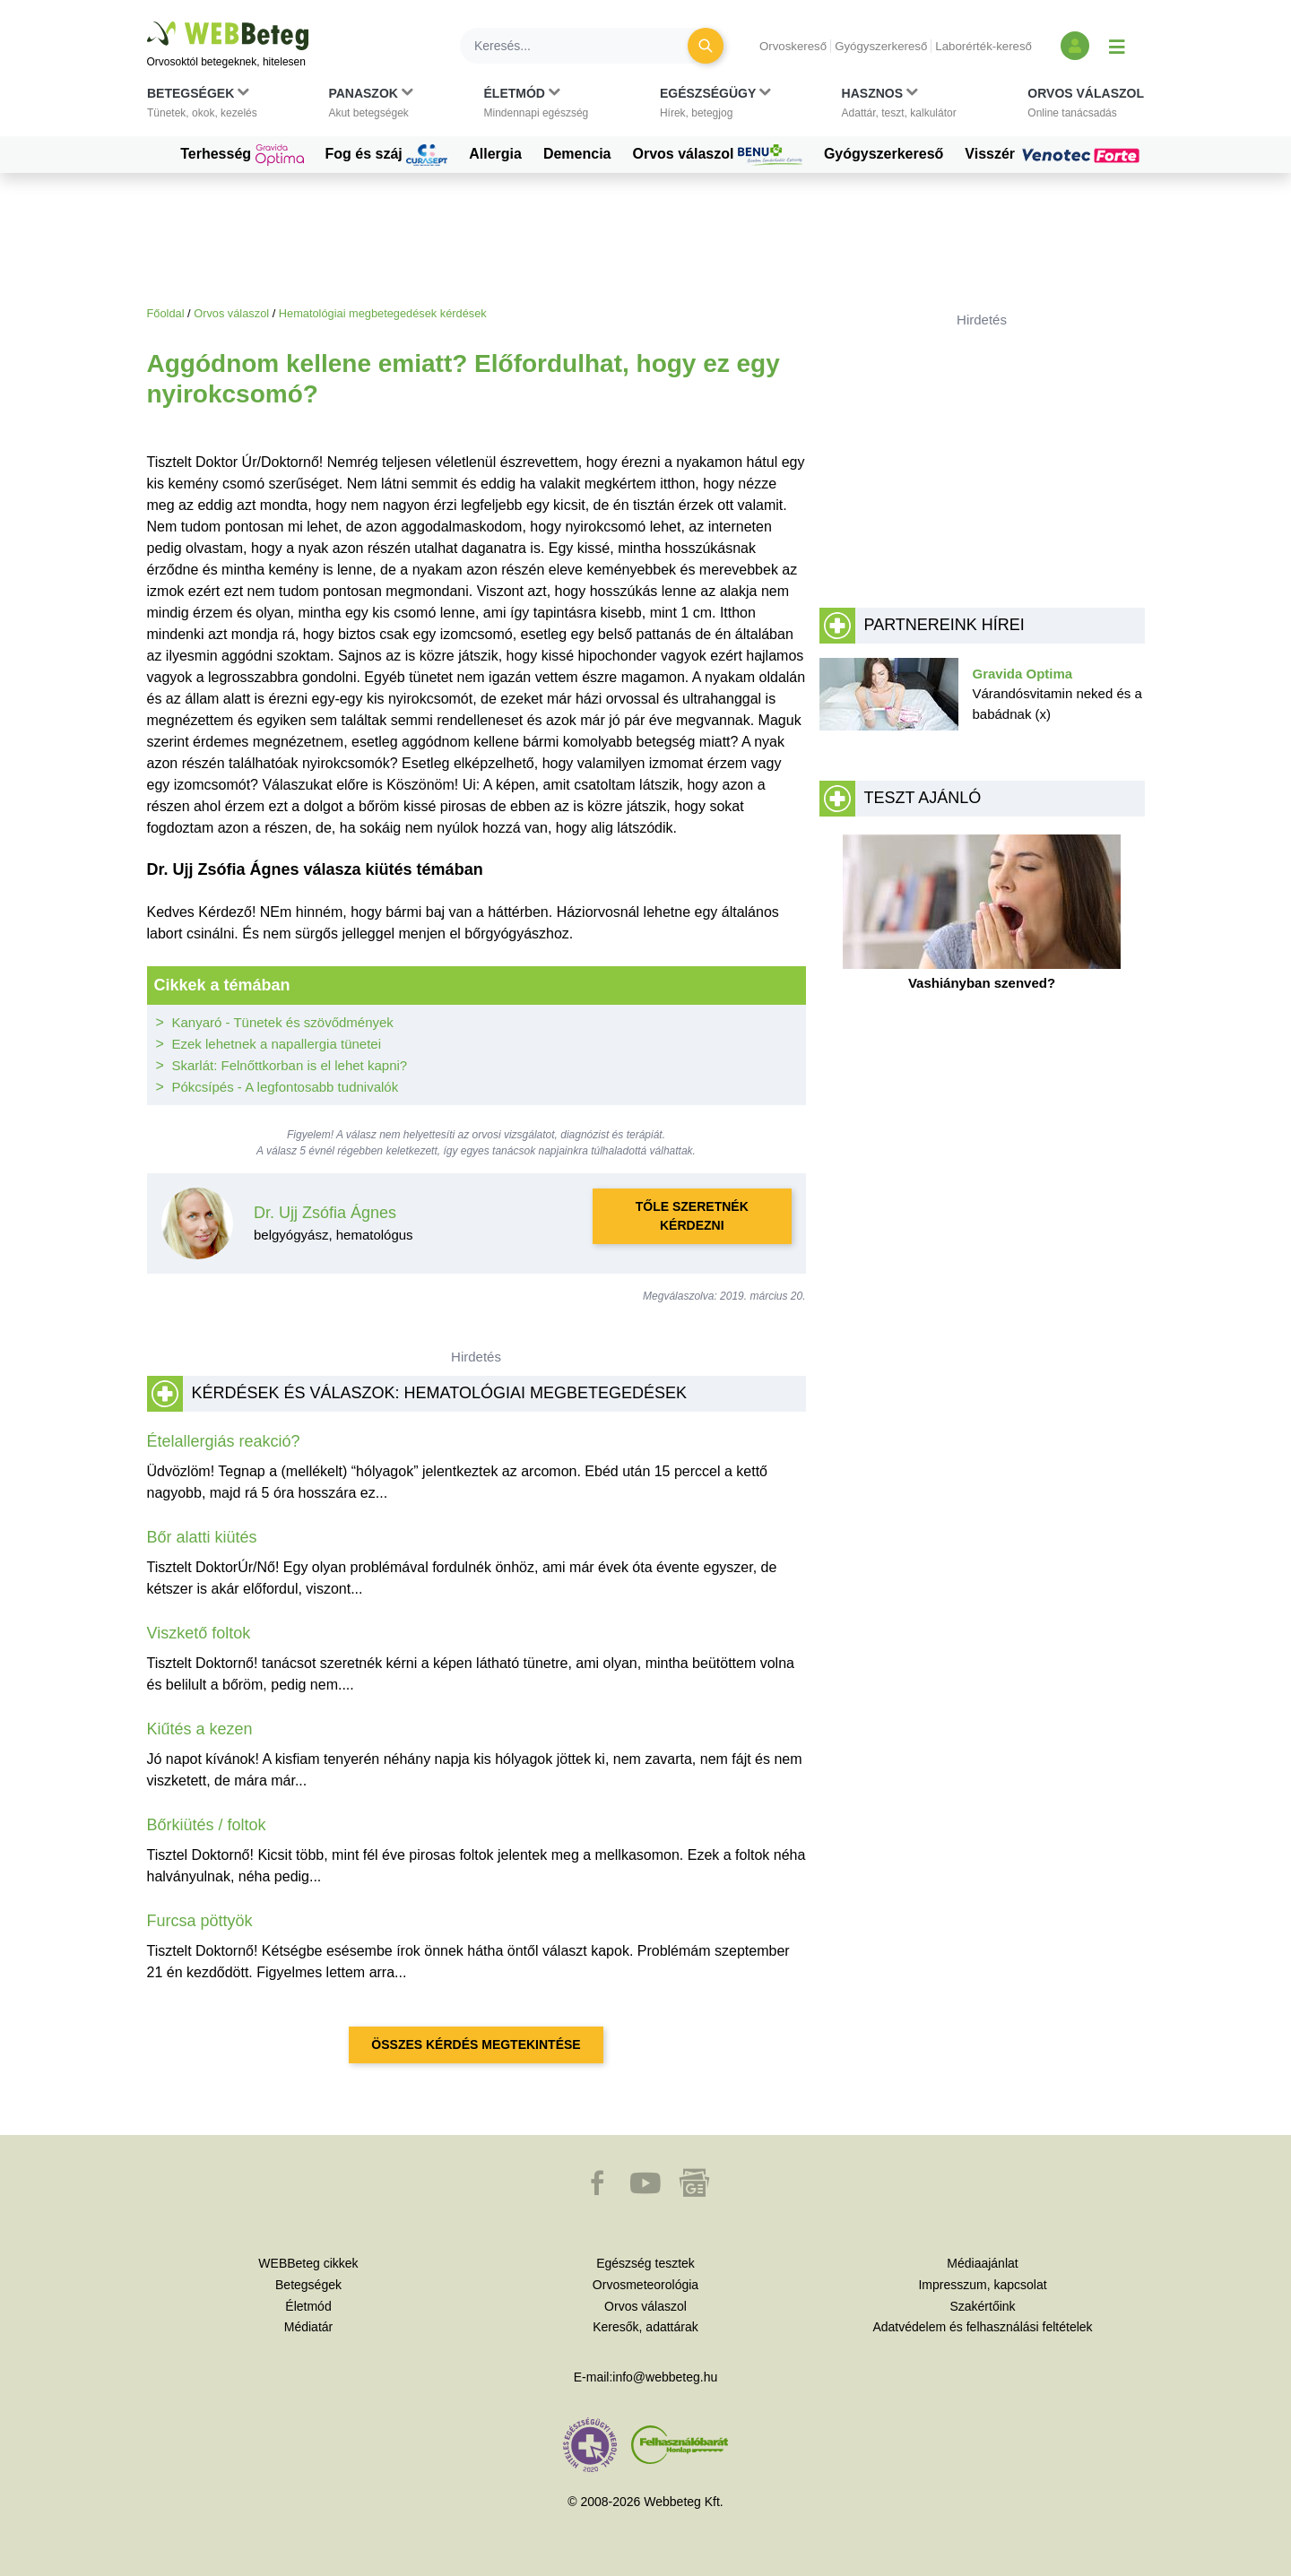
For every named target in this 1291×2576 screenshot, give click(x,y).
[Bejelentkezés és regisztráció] (1075, 45)
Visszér (1054, 154)
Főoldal (166, 313)
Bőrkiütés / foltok (206, 1825)
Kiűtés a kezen (200, 1729)
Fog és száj (386, 155)
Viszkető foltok (199, 1633)
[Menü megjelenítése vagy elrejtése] (1117, 45)
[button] (202, 106)
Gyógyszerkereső (881, 46)
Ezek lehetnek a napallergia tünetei (277, 1043)
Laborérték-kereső (983, 46)
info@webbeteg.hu (664, 2377)
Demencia (577, 153)
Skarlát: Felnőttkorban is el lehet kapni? (290, 1065)
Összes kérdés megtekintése (475, 2044)
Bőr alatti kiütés (202, 1537)
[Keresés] (584, 46)
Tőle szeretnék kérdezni (692, 1215)
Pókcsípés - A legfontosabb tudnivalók (285, 1086)
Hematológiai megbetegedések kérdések (383, 313)
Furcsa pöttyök (200, 1921)
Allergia (495, 153)
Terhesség (241, 155)
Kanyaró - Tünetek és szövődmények (283, 1022)
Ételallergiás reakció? (223, 1441)
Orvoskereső (793, 46)
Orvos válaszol (717, 155)
